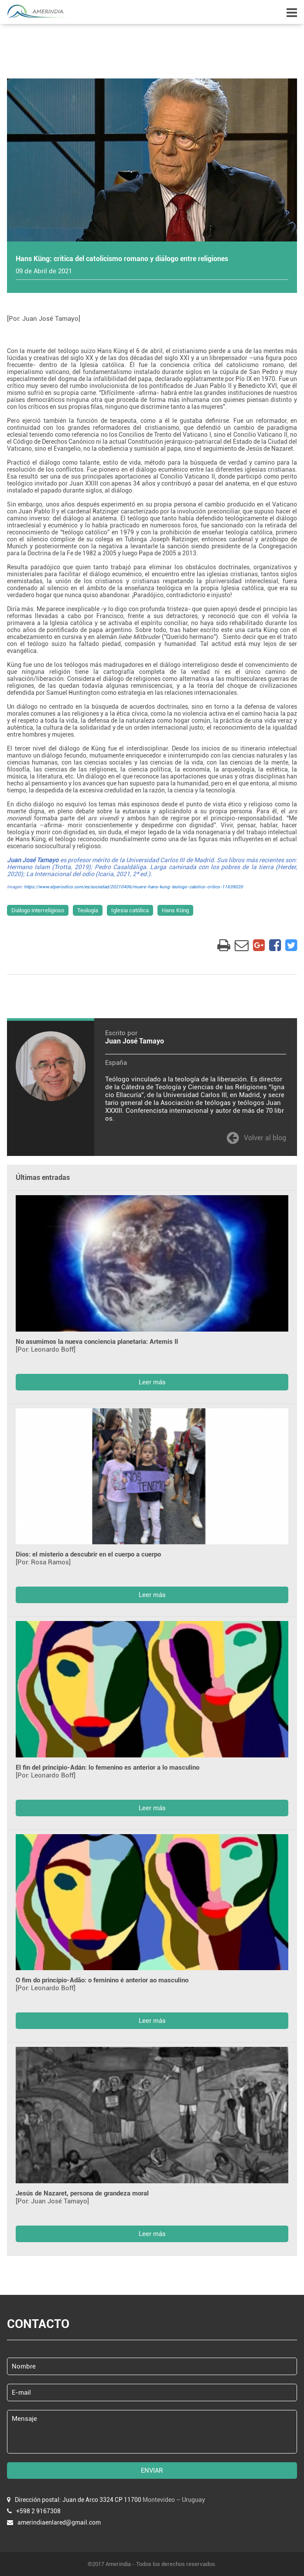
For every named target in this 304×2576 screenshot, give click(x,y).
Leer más (152, 1382)
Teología (87, 910)
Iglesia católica (130, 910)
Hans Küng (175, 910)
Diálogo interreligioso (37, 910)
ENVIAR (152, 2470)
